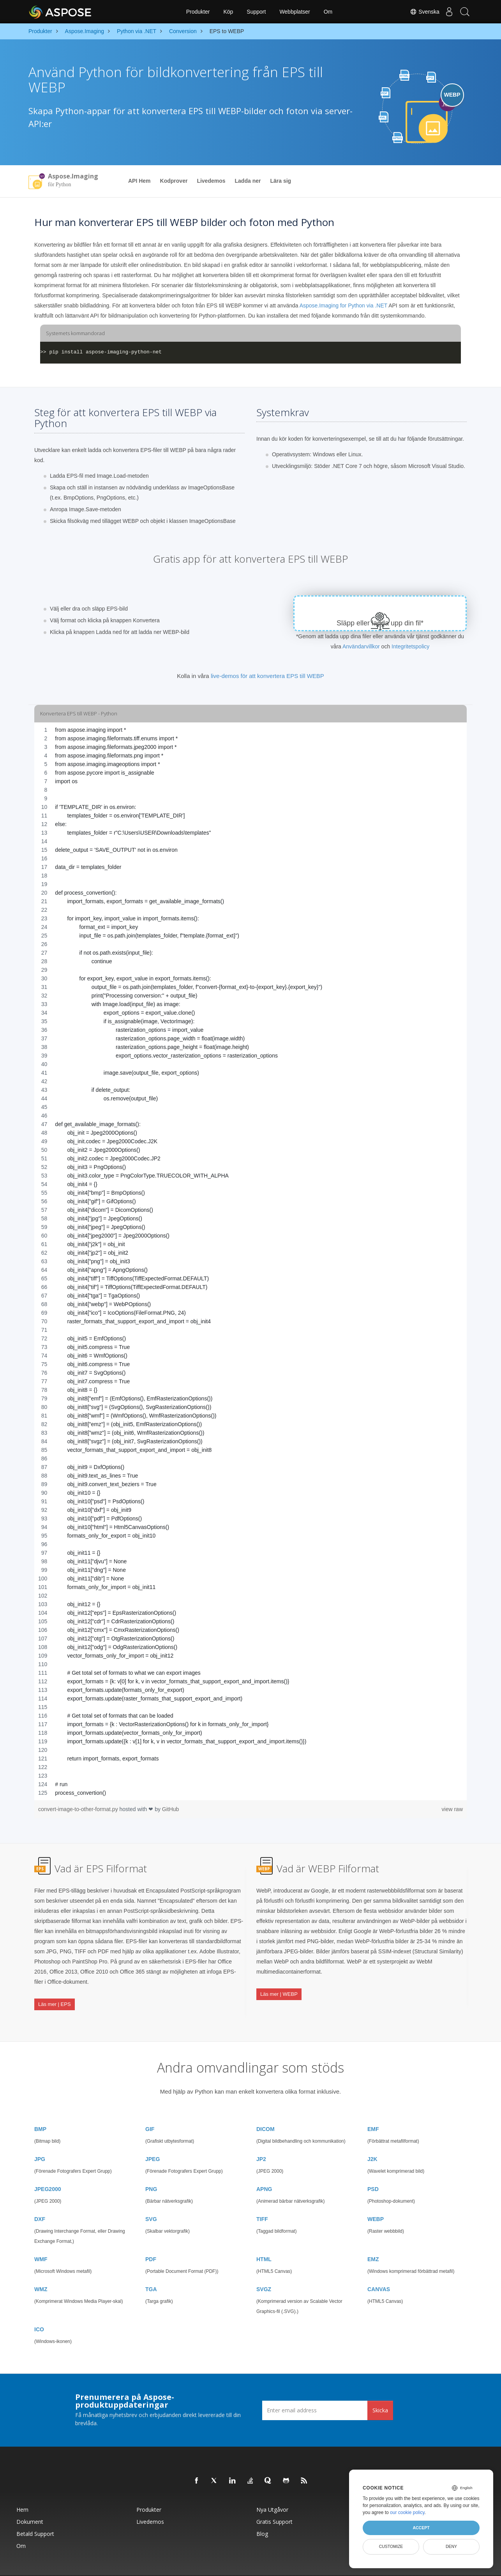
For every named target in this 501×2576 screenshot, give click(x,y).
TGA (151, 2270)
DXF (39, 2199)
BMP (40, 2109)
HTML (264, 2240)
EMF (373, 2109)
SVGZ (263, 2270)
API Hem (139, 181)
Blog (262, 2514)
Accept (421, 2527)
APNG (264, 2169)
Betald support (35, 2514)
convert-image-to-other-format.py (79, 1809)
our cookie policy (407, 2512)
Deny (451, 2546)
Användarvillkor (361, 646)
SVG (151, 2199)
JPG (39, 2139)
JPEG (152, 2139)
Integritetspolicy (410, 646)
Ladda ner (248, 181)
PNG (151, 2169)
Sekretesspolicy (283, 2566)
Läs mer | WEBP (279, 1986)
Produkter (198, 12)
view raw (452, 1809)
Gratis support (274, 2502)
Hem (22, 2490)
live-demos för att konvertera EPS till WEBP (267, 676)
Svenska (417, 11)
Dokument (29, 2502)
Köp (228, 12)
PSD (373, 2169)
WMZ (40, 2270)
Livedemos (211, 181)
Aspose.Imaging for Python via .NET (343, 305)
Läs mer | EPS (54, 1996)
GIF (149, 2109)
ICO (39, 2310)
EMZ (373, 2240)
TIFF (262, 2199)
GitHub (170, 1809)
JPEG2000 (47, 2169)
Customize (391, 2546)
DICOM (265, 2109)
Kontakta (339, 2566)
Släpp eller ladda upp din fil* (380, 623)
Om (328, 12)
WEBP (375, 2199)
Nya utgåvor (272, 2490)
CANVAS (378, 2270)
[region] (250, 1261)
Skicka (380, 2390)
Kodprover (174, 181)
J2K (372, 2139)
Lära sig (280, 181)
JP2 (261, 2139)
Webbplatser (294, 12)
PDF (150, 2240)
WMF (40, 2240)
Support (256, 12)
